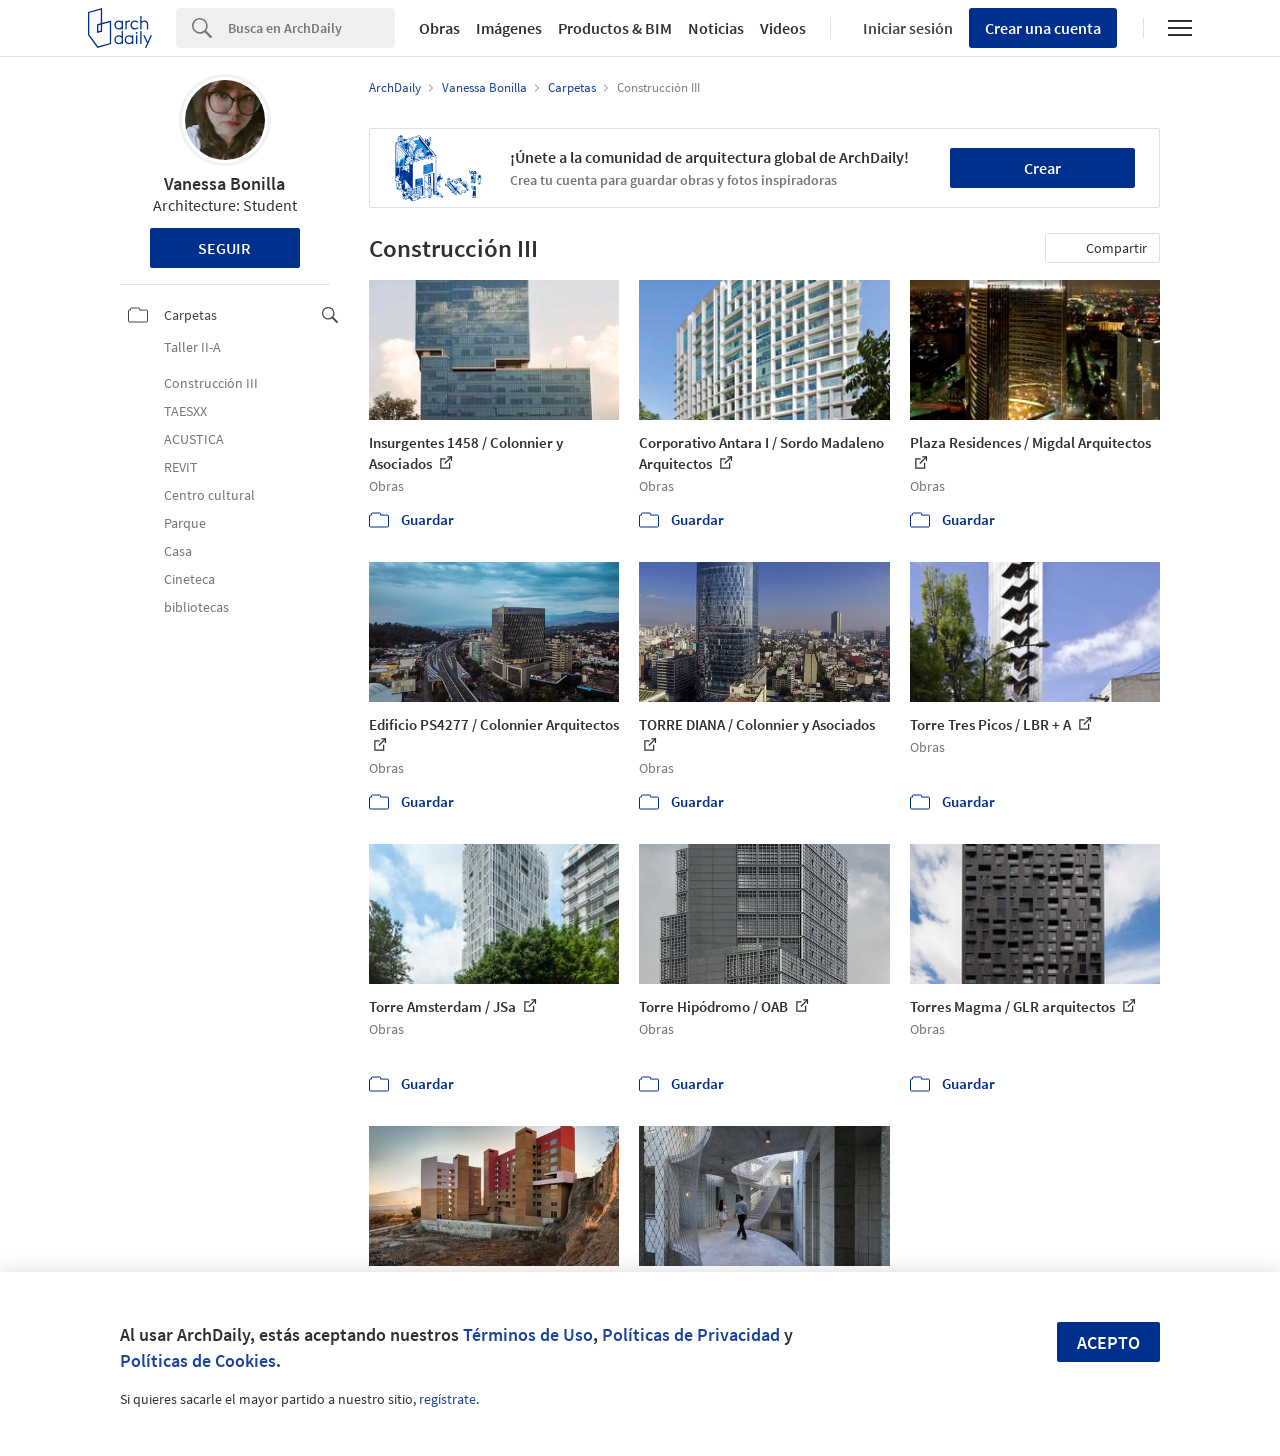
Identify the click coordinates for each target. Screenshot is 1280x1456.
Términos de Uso (528, 1334)
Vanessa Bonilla (224, 183)
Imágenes (509, 28)
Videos (783, 28)
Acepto (1108, 1342)
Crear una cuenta (1043, 28)
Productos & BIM (615, 28)
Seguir (224, 248)
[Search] (311, 28)
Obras (439, 28)
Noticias (716, 28)
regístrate (447, 1399)
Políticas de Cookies (198, 1360)
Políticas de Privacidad (691, 1334)
